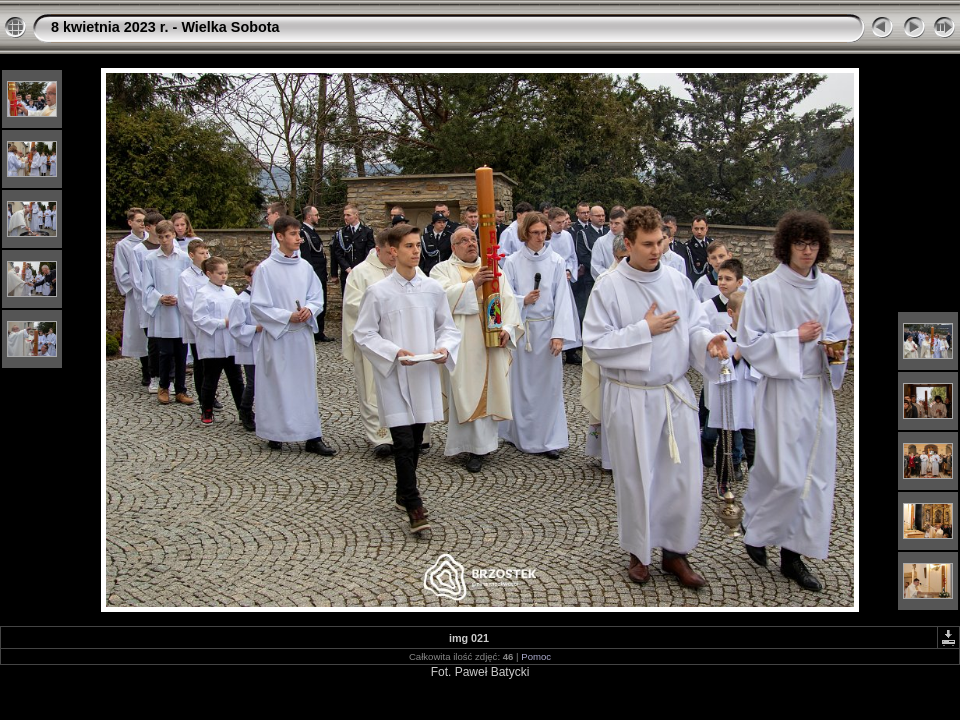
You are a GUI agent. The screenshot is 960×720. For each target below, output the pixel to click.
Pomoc (536, 656)
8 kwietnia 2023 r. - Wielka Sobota (165, 27)
